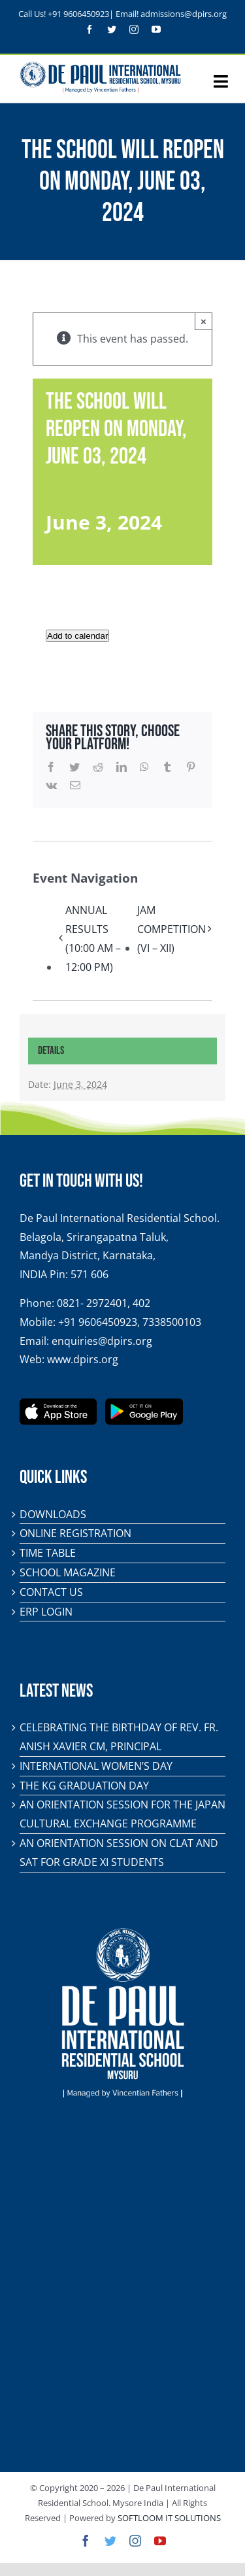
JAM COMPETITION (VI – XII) (171, 929)
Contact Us (51, 1592)
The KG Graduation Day (84, 1785)
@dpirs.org (205, 14)
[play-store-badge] (143, 1404)
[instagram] (134, 29)
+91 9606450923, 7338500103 (129, 1322)
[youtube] (156, 29)
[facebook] (89, 29)
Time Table (48, 1553)
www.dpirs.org (82, 1359)
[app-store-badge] (58, 1404)
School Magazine (68, 1572)
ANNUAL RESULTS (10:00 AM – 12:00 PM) (93, 938)
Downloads (53, 1514)
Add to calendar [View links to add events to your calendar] (77, 636)
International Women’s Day (96, 1766)
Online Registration (75, 1533)
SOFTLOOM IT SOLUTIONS (169, 2518)
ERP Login (46, 1611)
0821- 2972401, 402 (103, 1303)
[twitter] (111, 29)
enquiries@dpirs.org (102, 1341)
